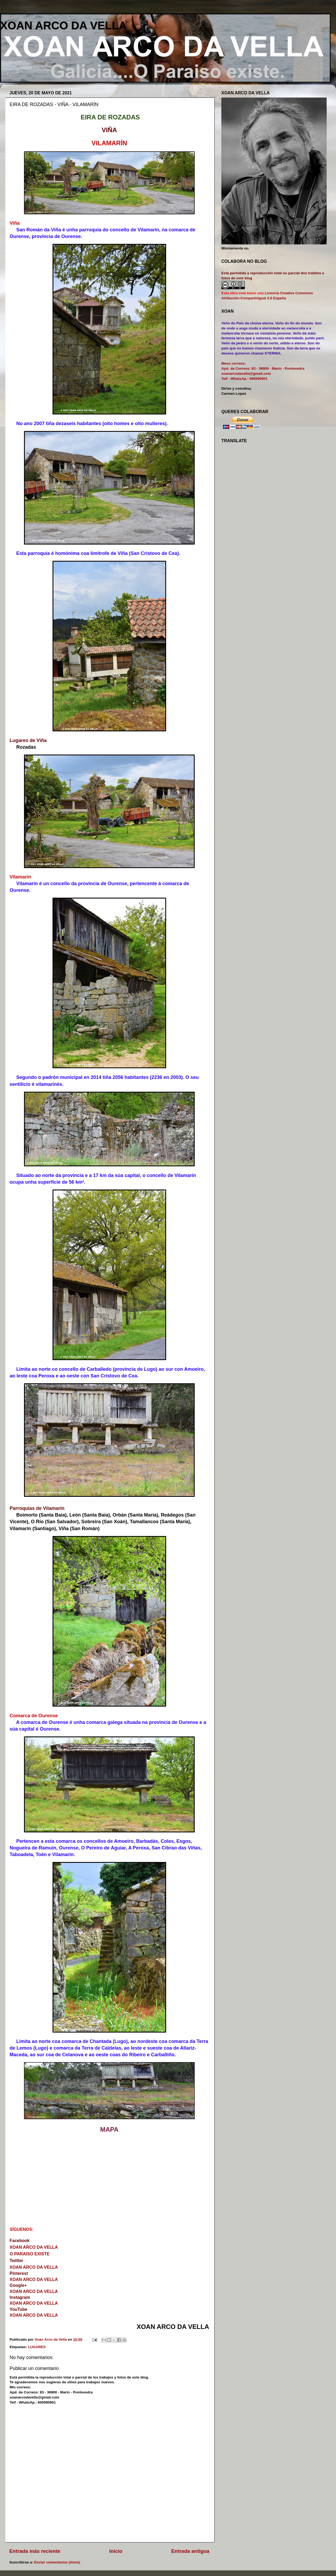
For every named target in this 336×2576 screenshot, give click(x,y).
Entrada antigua (190, 2551)
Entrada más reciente (34, 2551)
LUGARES (37, 2347)
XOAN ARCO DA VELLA (63, 25)
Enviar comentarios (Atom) (57, 2562)
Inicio (115, 2551)
